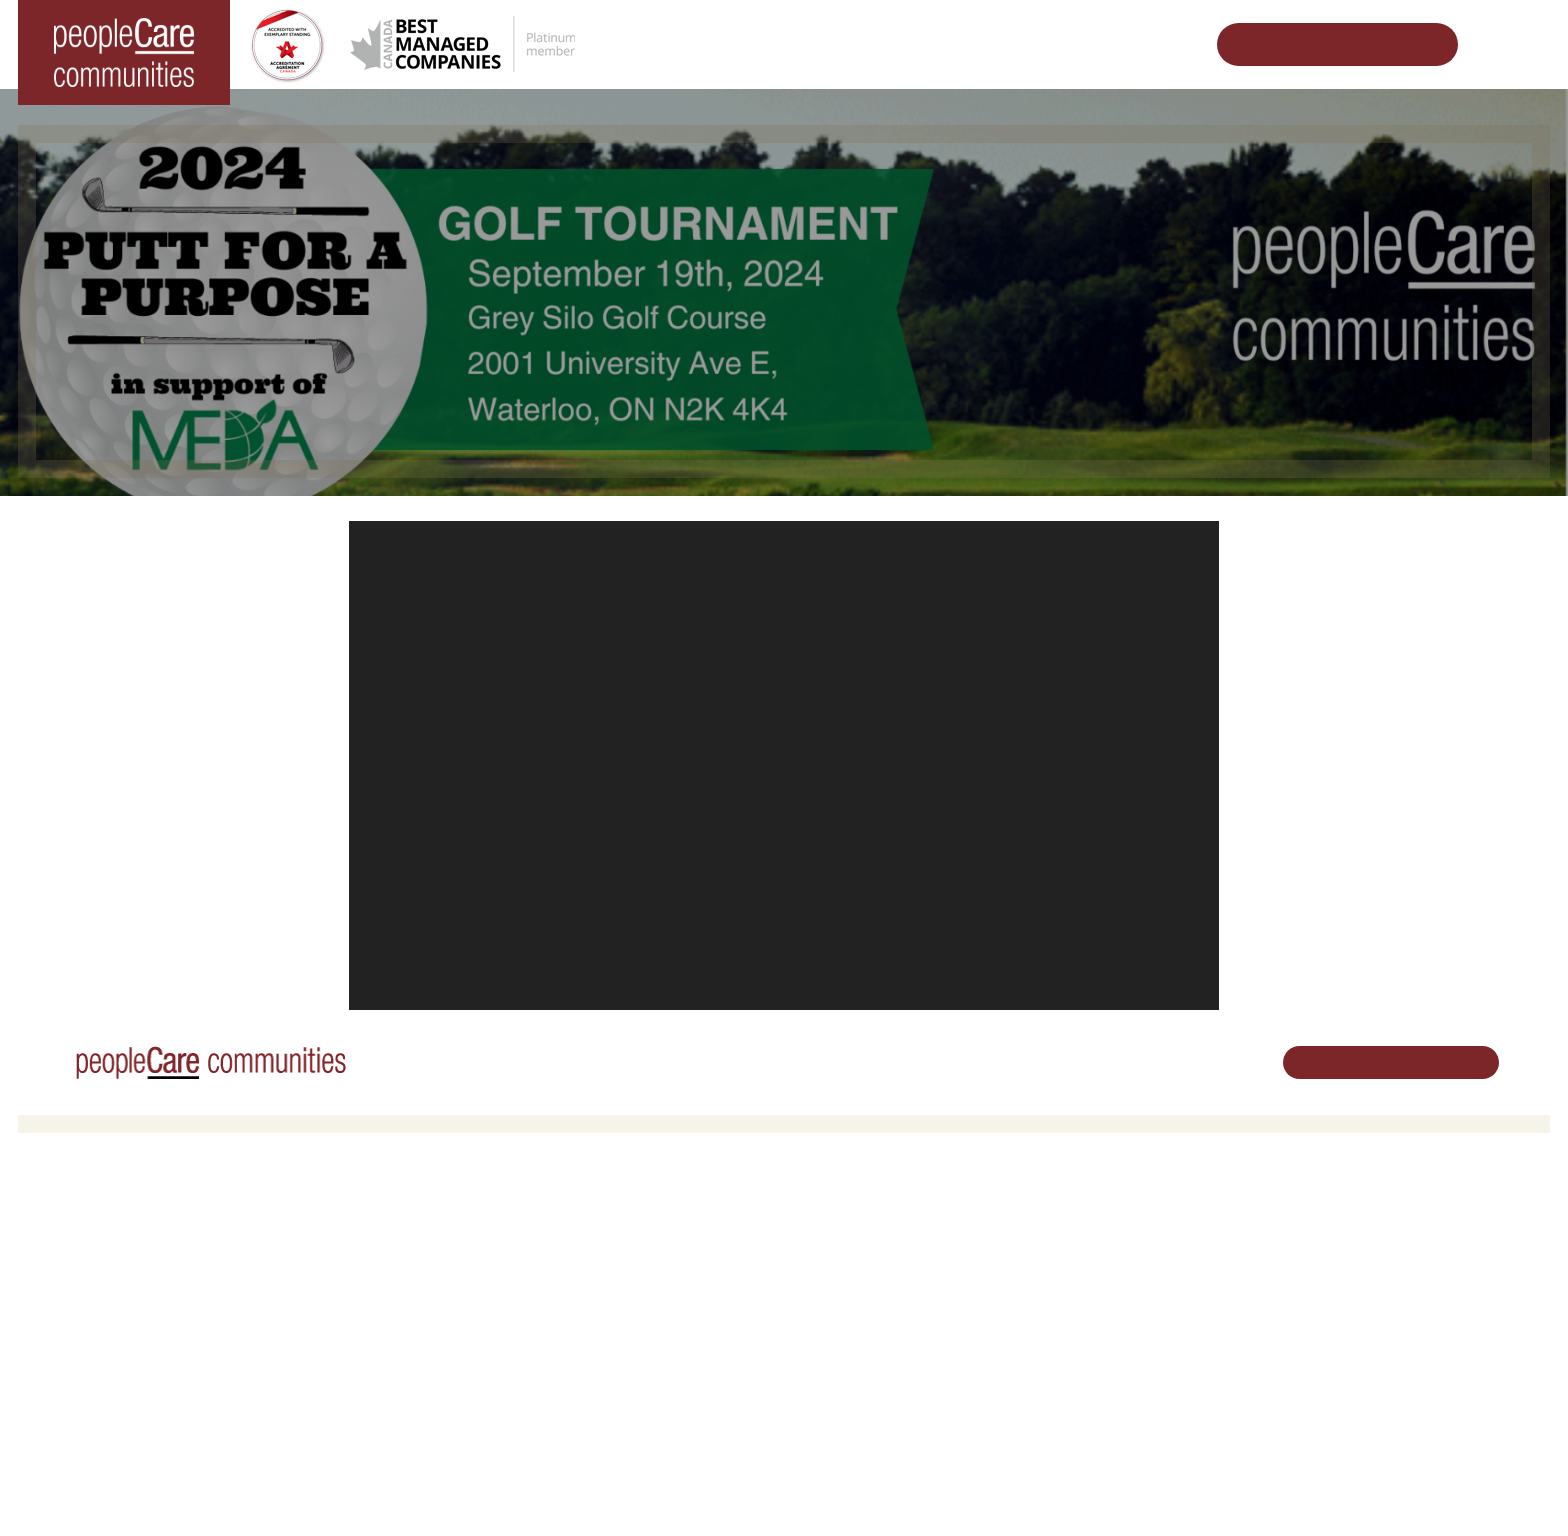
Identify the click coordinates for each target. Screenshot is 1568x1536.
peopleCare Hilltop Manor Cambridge (144, 1274)
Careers (823, 1222)
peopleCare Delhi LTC (99, 1376)
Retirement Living (473, 1222)
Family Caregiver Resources (501, 1299)
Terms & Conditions (297, 1490)
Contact (1079, 1421)
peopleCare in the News (1126, 1274)
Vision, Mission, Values (1123, 1222)
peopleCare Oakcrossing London (131, 1299)
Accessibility (1091, 1370)
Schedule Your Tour (1322, 44)
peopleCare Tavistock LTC (111, 1325)
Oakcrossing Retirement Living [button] (508, 1248)
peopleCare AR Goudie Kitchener (133, 1248)
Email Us (1337, 1324)
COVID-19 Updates (474, 1274)
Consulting (1086, 1344)
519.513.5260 (1351, 1291)
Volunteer (827, 1248)
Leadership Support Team (1131, 1248)
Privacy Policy (408, 1490)
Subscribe (1084, 1395)
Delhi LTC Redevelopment (494, 1325)
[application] (784, 765)
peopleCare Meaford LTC (108, 1351)
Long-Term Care (84, 1222)
